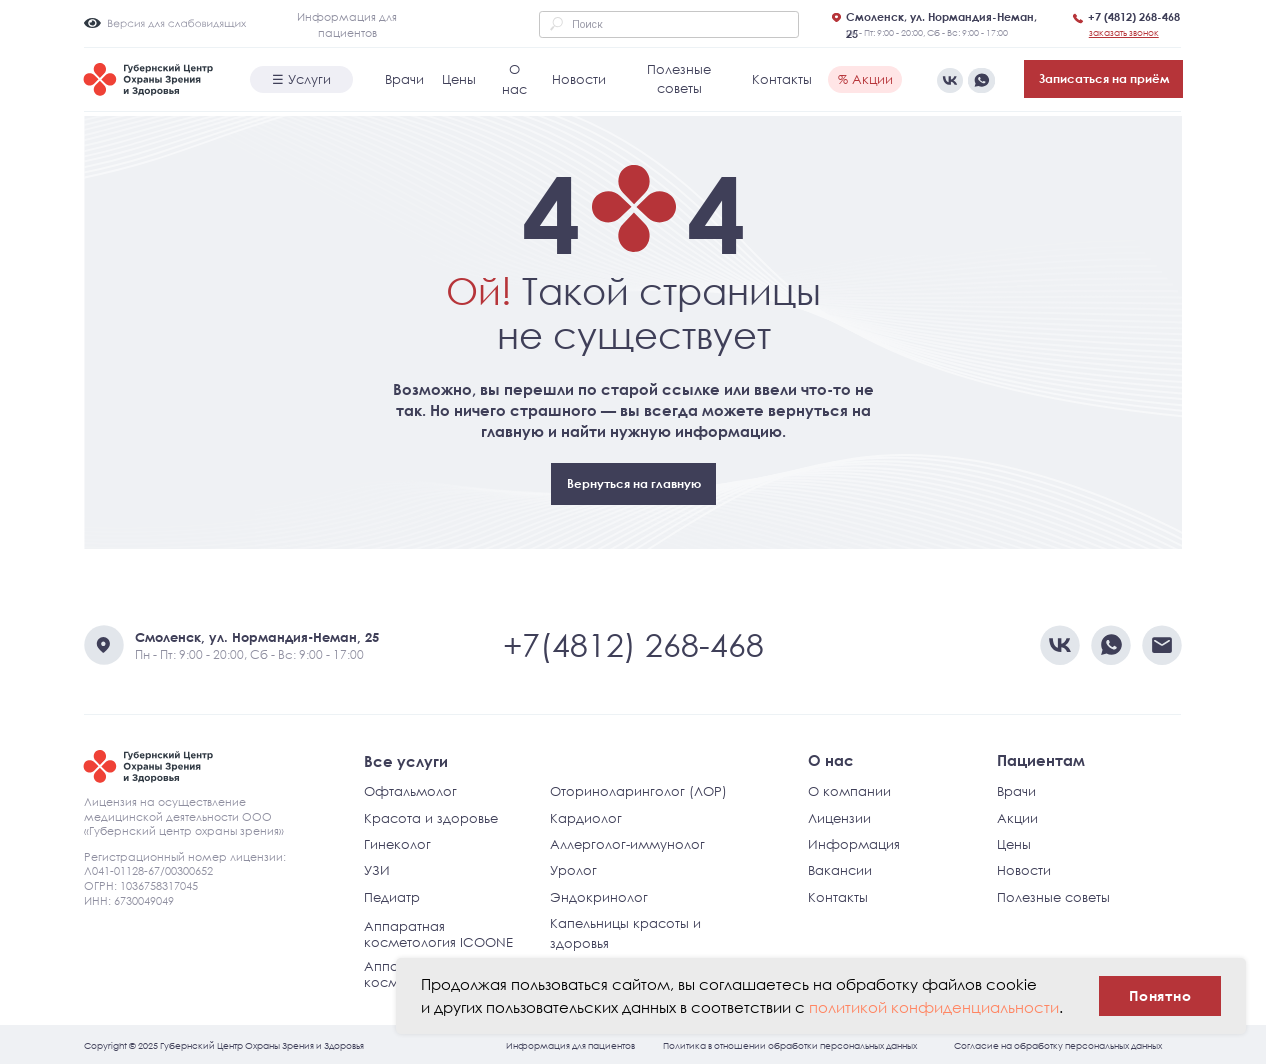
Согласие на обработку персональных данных (1058, 1045)
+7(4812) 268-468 (633, 644)
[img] (981, 80)
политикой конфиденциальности (934, 1007)
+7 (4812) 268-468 (1134, 16)
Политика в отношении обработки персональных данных (790, 1045)
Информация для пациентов (570, 1045)
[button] (1124, 32)
